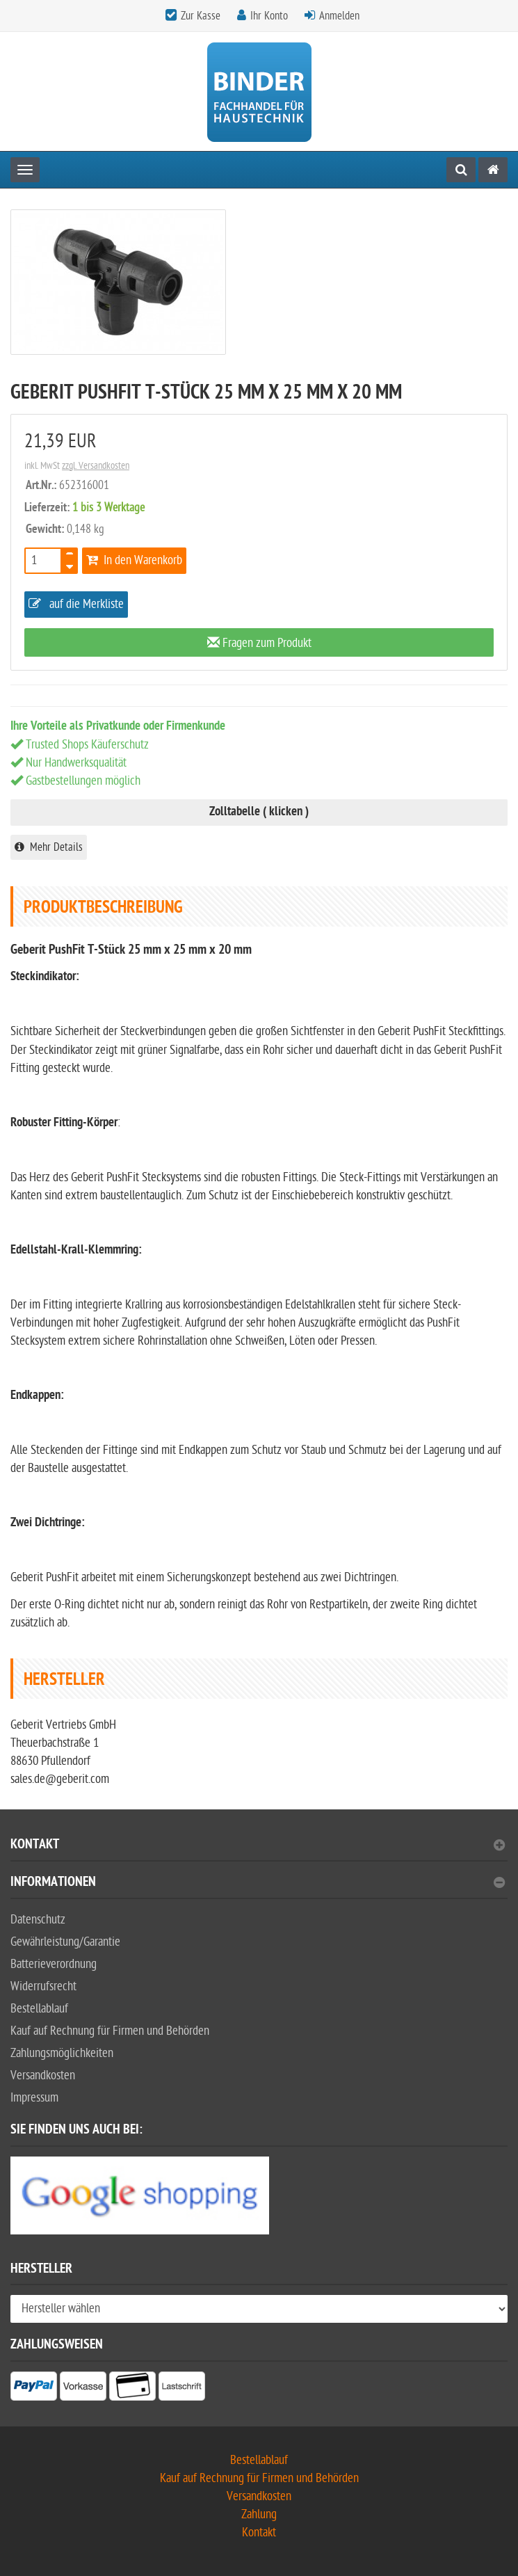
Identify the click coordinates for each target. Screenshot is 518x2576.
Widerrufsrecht (43, 1986)
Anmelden (339, 16)
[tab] (259, 1850)
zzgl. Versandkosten (95, 466)
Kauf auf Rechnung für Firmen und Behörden (109, 2031)
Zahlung (259, 2514)
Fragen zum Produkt (259, 643)
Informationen (257, 1883)
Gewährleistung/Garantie (65, 1942)
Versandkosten (42, 2075)
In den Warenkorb (134, 560)
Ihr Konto (269, 16)
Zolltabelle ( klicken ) (259, 812)
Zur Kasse (200, 16)
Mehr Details (49, 847)
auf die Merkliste (76, 604)
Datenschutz (37, 1919)
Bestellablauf (39, 2008)
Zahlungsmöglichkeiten (61, 2053)
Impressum (34, 2097)
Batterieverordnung (53, 1964)
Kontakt (257, 1846)
